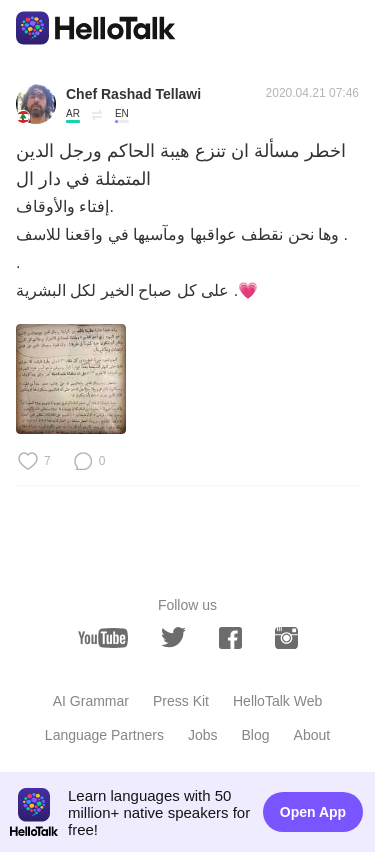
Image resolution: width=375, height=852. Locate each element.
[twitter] (173, 637)
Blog (256, 735)
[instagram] (286, 638)
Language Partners (104, 735)
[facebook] (230, 638)
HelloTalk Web (277, 701)
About (312, 735)
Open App (313, 812)
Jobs (203, 735)
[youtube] (103, 638)
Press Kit (181, 701)
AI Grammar (91, 701)
